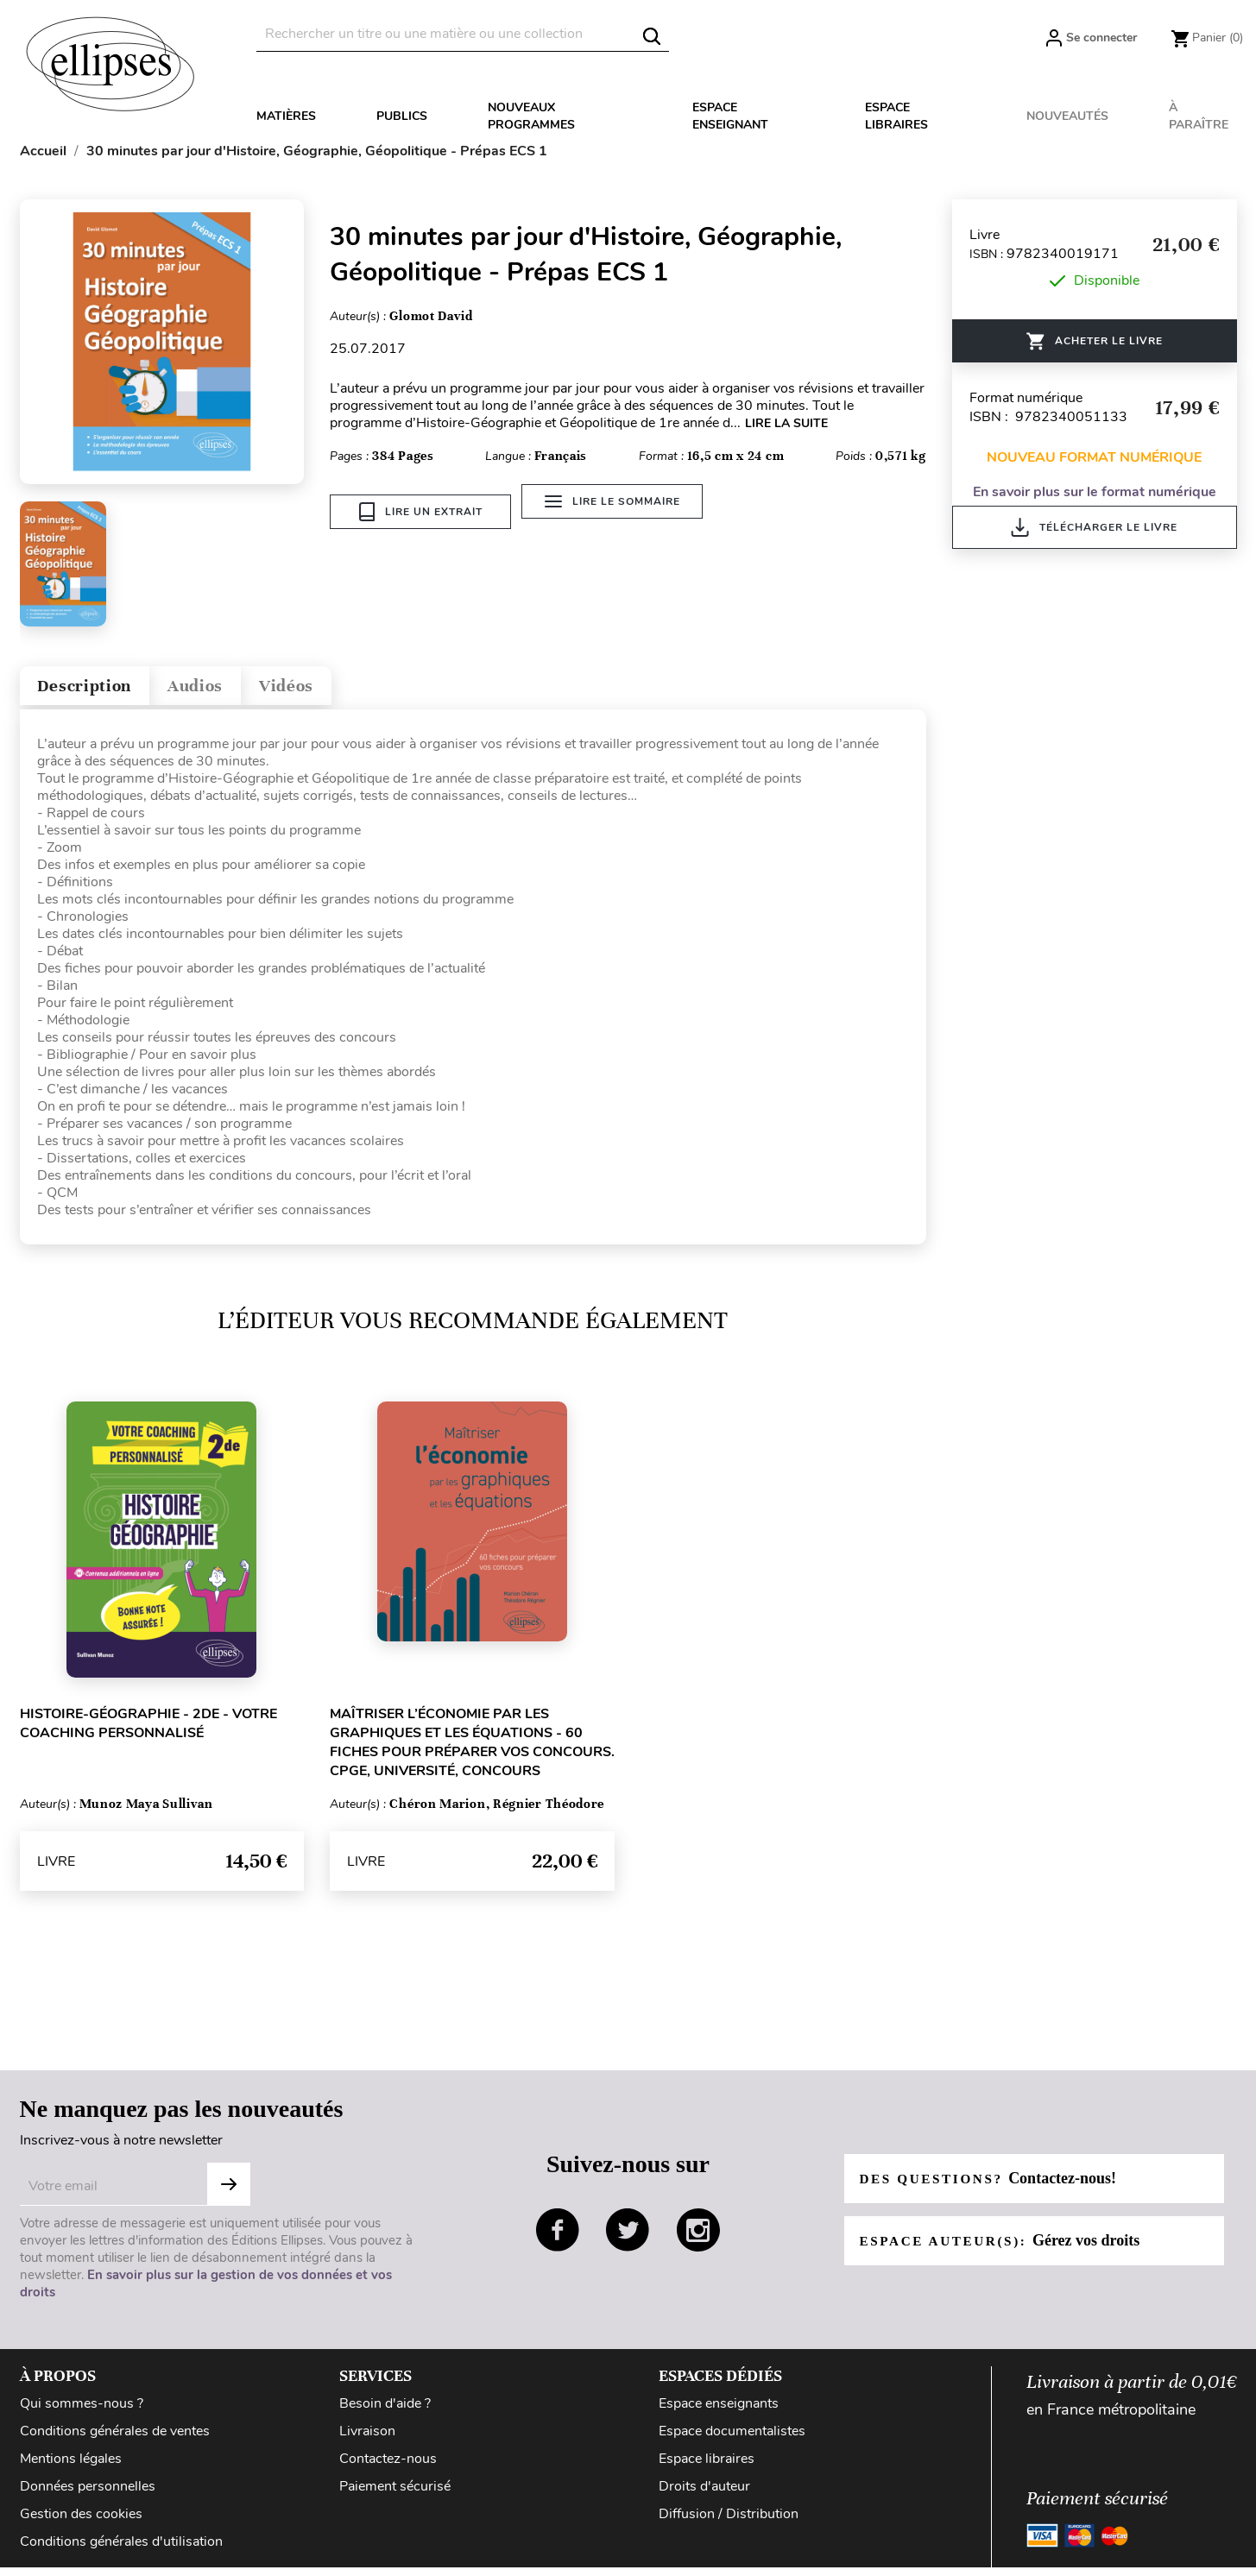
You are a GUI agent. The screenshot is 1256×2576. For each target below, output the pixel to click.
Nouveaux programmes (531, 116)
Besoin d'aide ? (385, 2411)
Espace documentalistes (732, 2438)
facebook (557, 2237)
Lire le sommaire (619, 512)
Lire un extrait (421, 511)
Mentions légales (71, 2466)
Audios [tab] (225, 689)
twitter (627, 2237)
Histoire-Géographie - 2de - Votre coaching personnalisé (148, 1732)
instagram (698, 2237)
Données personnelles (87, 2494)
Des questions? (993, 2186)
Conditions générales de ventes (115, 2438)
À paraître (1198, 116)
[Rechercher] (462, 34)
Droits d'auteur (704, 2494)
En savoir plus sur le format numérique (1094, 491)
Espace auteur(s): (1005, 2248)
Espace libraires (896, 116)
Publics (401, 116)
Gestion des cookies (81, 2521)
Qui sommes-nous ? (81, 2411)
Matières (286, 116)
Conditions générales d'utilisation (121, 2549)
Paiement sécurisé (395, 2494)
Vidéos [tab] (331, 689)
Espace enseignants (719, 2411)
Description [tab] (96, 689)
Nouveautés (1067, 116)
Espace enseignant (730, 116)
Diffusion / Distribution (728, 2521)
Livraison (367, 2438)
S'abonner (228, 2192)
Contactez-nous (388, 2466)
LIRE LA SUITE (786, 423)
